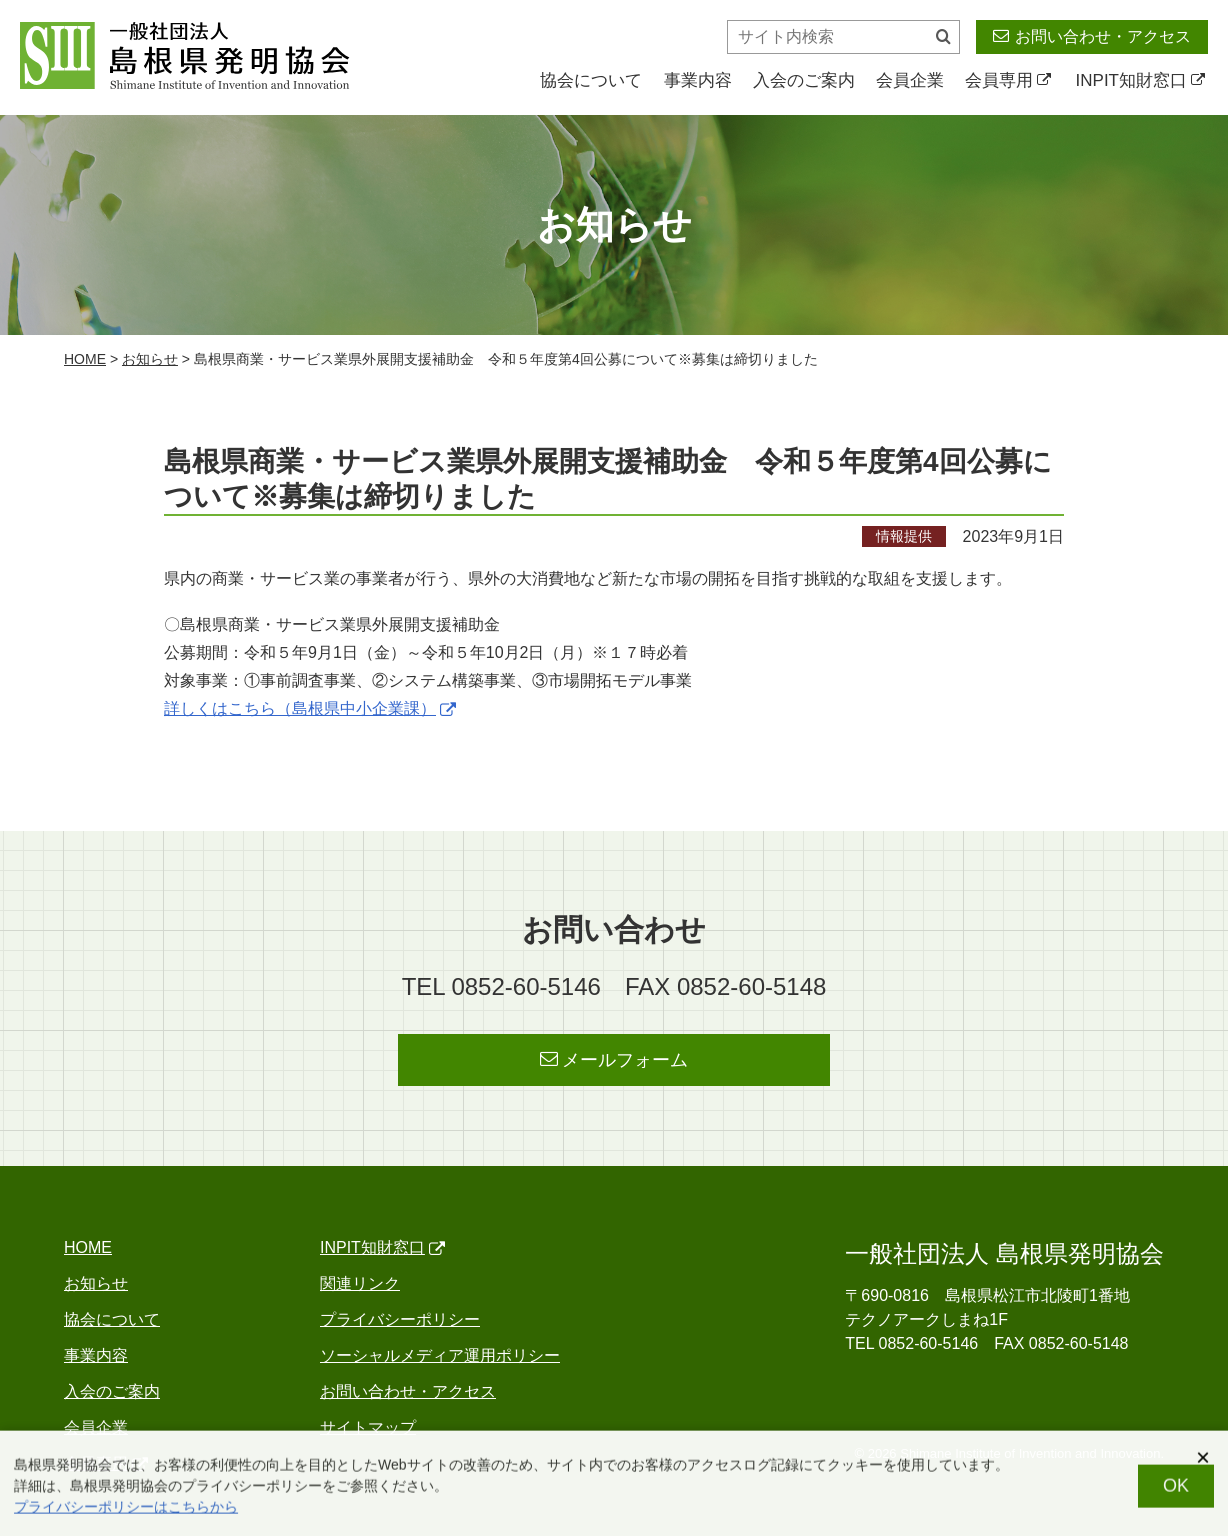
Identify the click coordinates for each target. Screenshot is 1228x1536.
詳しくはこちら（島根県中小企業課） (310, 708)
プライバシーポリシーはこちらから (126, 1514)
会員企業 (910, 80)
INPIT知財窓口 (1140, 80)
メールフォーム (614, 1059)
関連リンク (360, 1283)
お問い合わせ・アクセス (1092, 36)
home (85, 359)
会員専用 (1008, 80)
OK (1176, 1493)
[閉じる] (1203, 1465)
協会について (591, 80)
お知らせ (150, 359)
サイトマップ (368, 1427)
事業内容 (698, 80)
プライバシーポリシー (400, 1319)
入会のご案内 (804, 80)
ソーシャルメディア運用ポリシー (440, 1355)
